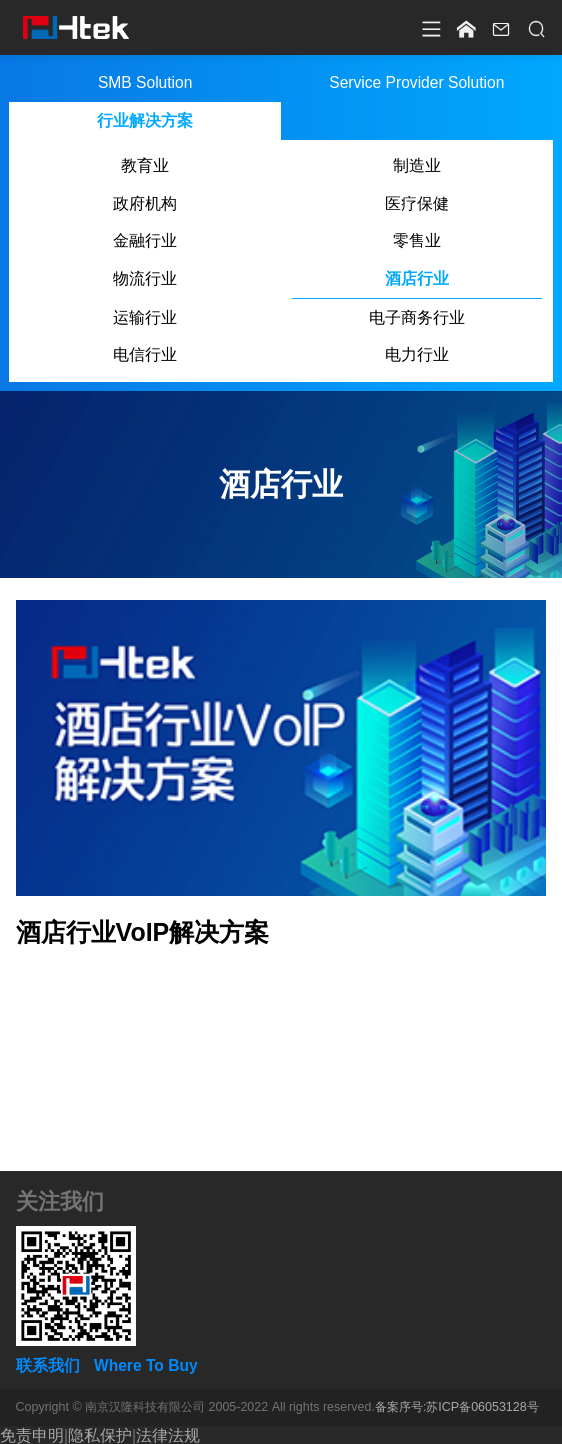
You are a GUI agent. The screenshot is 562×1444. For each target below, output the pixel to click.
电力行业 (417, 354)
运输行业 (145, 317)
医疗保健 (417, 203)
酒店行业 (417, 278)
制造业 (417, 165)
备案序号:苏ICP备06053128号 (457, 1407)
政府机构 (145, 203)
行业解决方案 (145, 120)
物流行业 (145, 278)
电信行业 (145, 354)
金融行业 (145, 240)
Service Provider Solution (417, 82)
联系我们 (48, 1365)
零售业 (417, 240)
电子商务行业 (417, 317)
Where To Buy (146, 1365)
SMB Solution (145, 82)
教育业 (145, 165)
